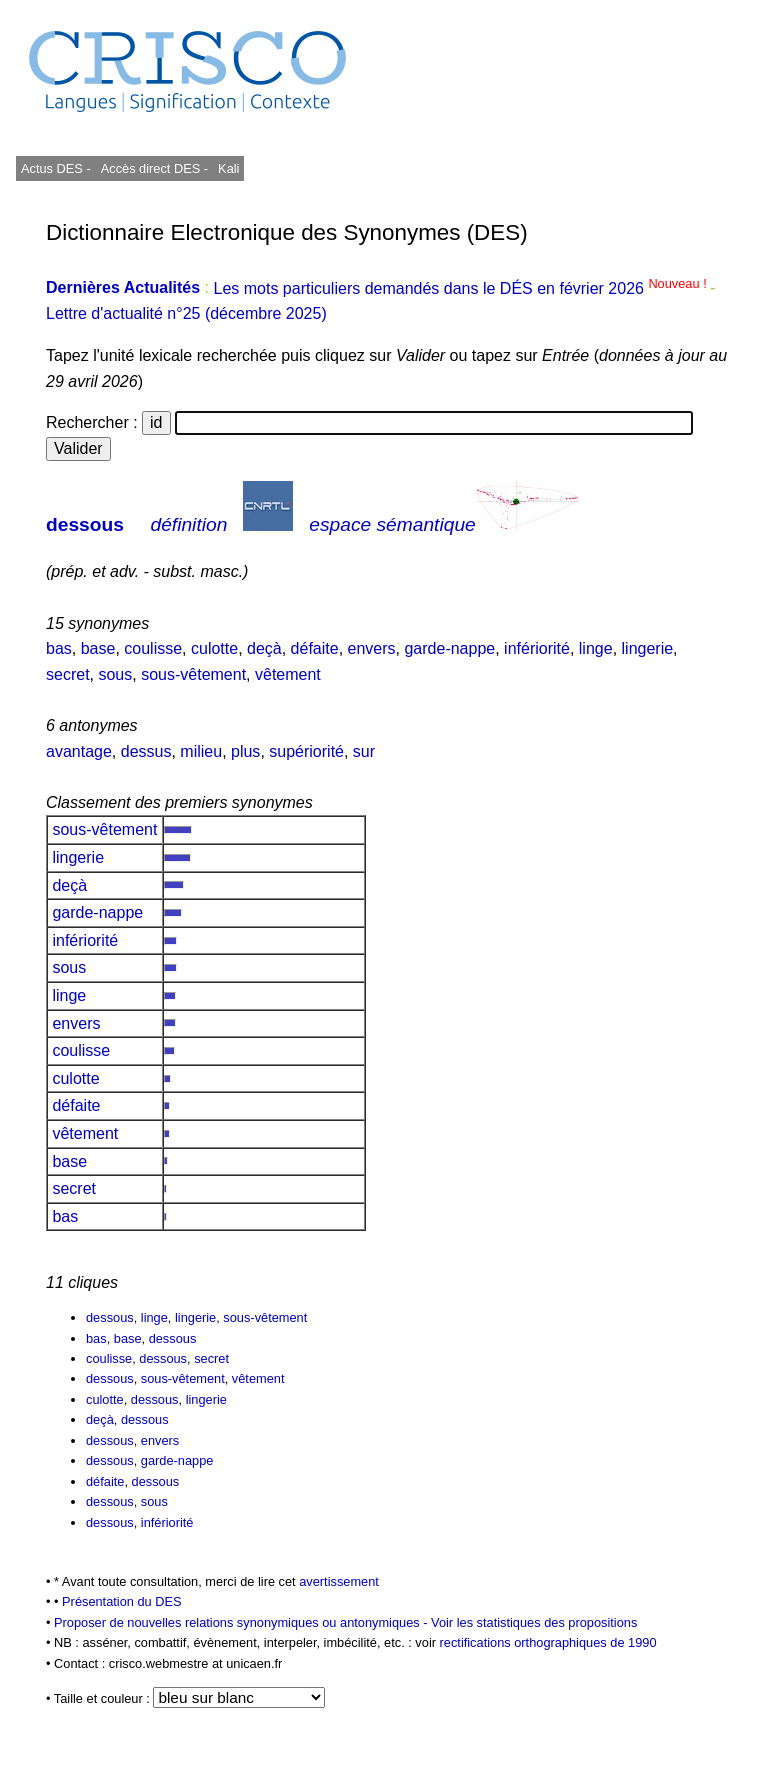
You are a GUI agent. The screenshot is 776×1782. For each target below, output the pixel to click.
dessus (146, 751)
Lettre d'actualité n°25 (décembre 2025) (186, 313)
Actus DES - (56, 168)
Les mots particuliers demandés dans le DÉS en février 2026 (461, 288)
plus (245, 751)
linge (596, 648)
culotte (214, 648)
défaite (315, 648)
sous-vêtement (193, 674)
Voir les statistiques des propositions (534, 1622)
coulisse (153, 648)
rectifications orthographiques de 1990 (548, 1642)
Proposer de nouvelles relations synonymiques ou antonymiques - (242, 1622)
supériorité (306, 751)
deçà (264, 648)
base (98, 648)
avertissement (339, 1581)
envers (372, 648)
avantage (79, 751)
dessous (85, 524)
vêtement (288, 674)
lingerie (648, 648)
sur (364, 751)
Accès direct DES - (154, 168)
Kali (228, 168)
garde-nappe (449, 648)
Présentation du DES (122, 1601)
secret (68, 674)
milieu (201, 751)
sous (115, 674)
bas (59, 648)
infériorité (537, 648)
